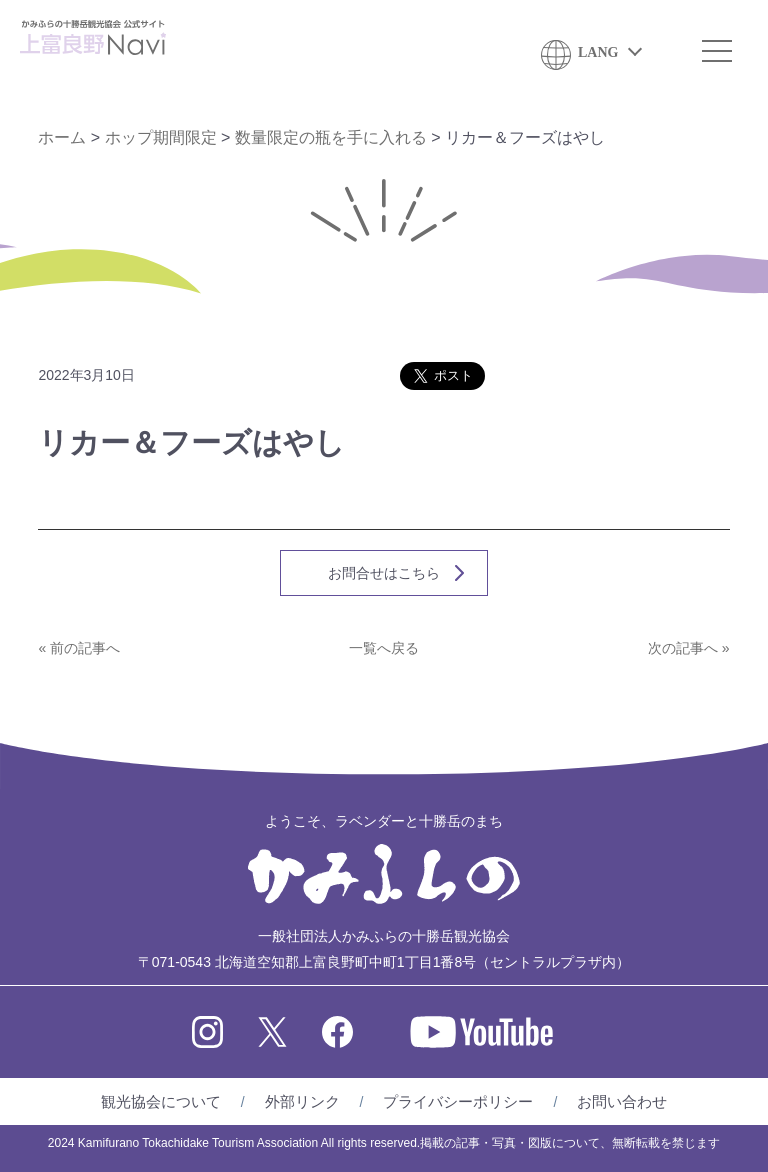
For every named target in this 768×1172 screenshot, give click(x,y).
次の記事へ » (689, 648)
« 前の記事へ (79, 648)
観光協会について (161, 1101)
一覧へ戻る (384, 648)
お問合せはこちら (384, 573)
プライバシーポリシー (458, 1101)
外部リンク (302, 1101)
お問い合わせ (622, 1101)
